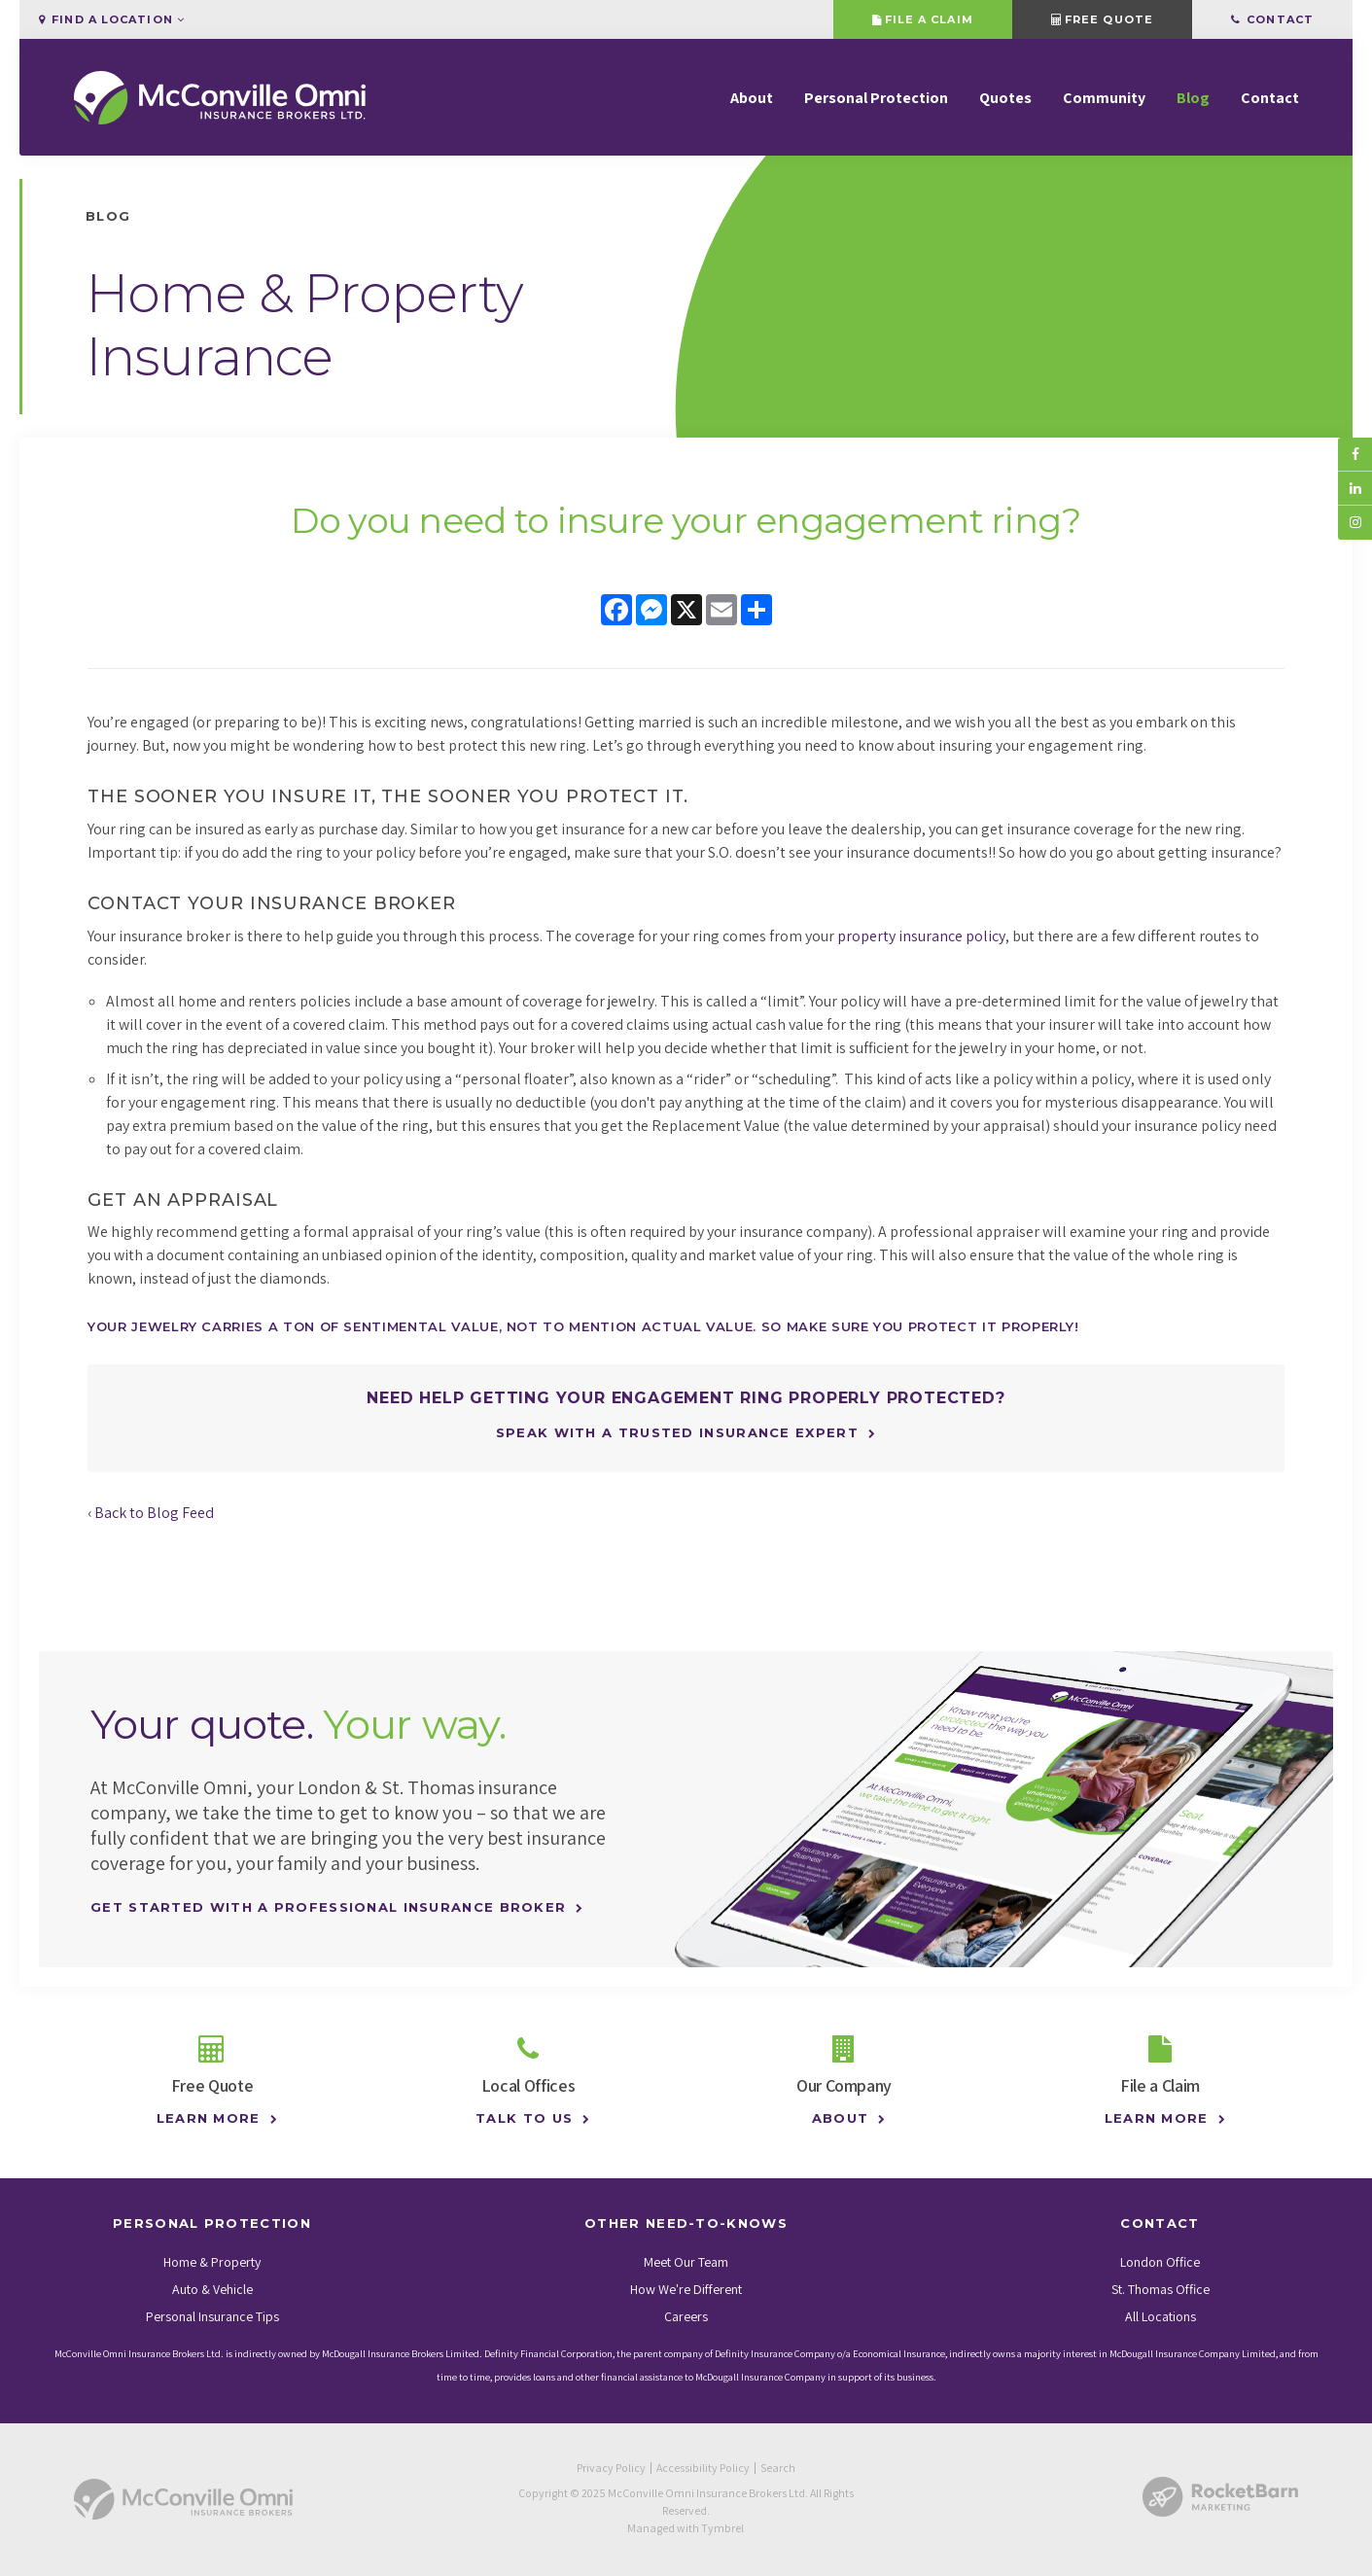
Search (777, 2467)
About (751, 98)
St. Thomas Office (1160, 2289)
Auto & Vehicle (212, 2289)
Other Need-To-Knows (686, 2223)
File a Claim (922, 19)
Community (1104, 98)
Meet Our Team (686, 2262)
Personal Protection (876, 98)
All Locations (1160, 2316)
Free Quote (1102, 19)
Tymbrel (722, 2528)
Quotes (1005, 98)
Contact (1272, 19)
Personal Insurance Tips (212, 2316)
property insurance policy (921, 936)
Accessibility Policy (703, 2467)
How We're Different (686, 2289)
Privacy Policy (611, 2467)
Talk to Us (520, 2118)
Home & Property (212, 2262)
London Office (1160, 2262)
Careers (686, 2316)
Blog (1193, 98)
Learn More (203, 2118)
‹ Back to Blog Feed (151, 1512)
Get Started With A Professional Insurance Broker (328, 1907)
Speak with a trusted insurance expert (677, 1432)
